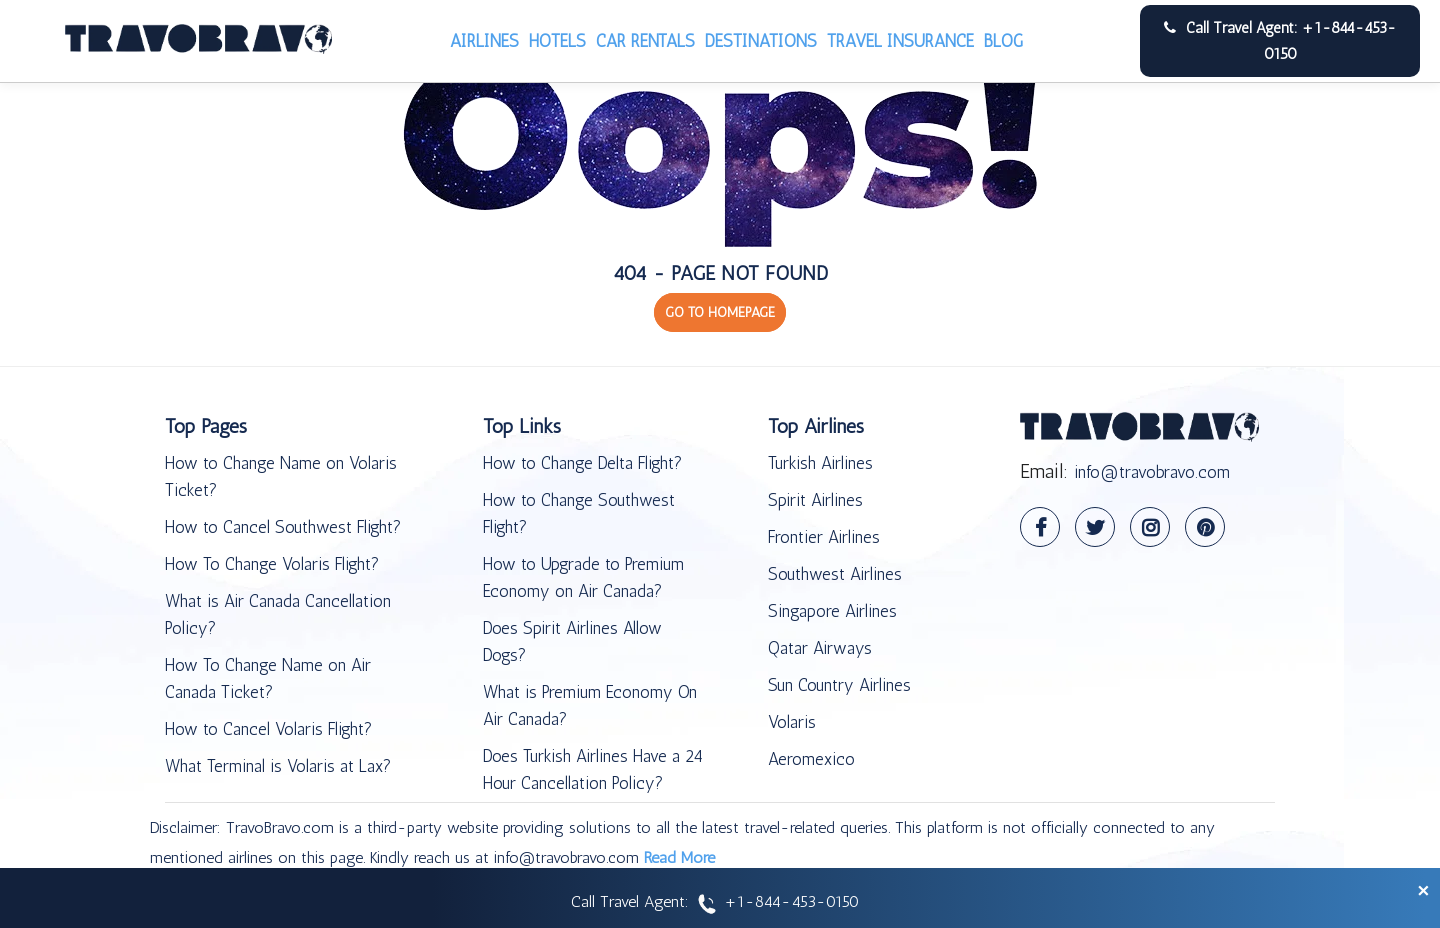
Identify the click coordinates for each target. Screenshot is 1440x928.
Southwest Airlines (835, 574)
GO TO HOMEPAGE (720, 312)
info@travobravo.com (1152, 472)
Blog (1003, 41)
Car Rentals (645, 41)
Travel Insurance (900, 41)
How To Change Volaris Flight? (272, 564)
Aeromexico (811, 759)
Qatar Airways (820, 648)
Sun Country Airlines (839, 685)
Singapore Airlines (832, 611)
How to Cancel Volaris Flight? (268, 729)
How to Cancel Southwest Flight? (283, 527)
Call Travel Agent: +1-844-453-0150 (1280, 41)
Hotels (557, 41)
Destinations (761, 41)
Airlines (484, 41)
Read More (679, 857)
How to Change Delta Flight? (582, 463)
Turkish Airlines (820, 463)
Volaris (792, 722)
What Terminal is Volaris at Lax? (278, 766)
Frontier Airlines (824, 537)
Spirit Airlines (815, 500)
